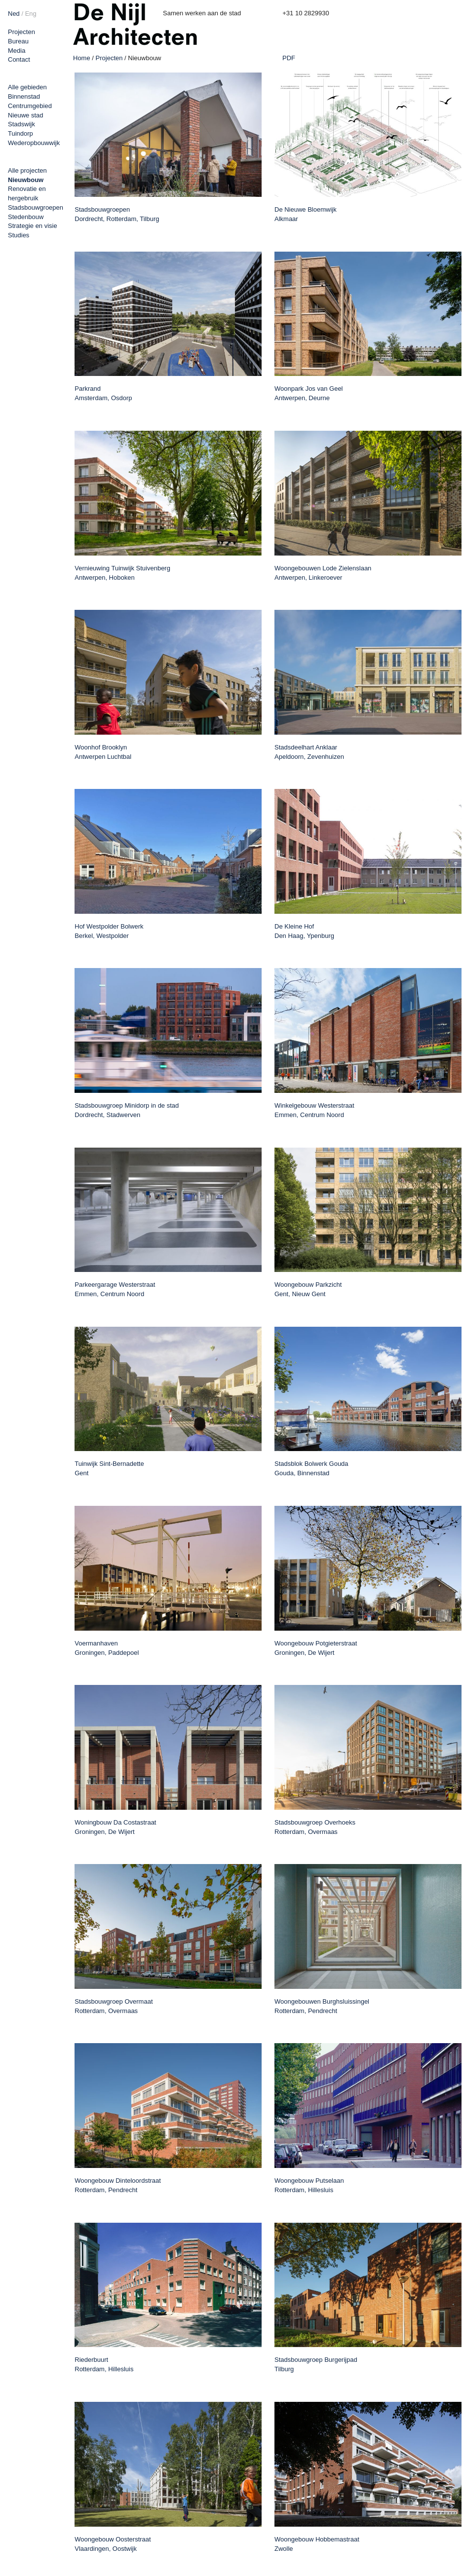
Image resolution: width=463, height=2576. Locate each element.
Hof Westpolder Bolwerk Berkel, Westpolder (109, 931)
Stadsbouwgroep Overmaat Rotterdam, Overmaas (114, 2006)
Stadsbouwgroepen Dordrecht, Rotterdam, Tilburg (117, 214)
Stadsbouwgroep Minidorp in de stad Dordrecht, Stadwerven (127, 1110)
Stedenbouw (25, 217)
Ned (14, 13)
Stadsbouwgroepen (35, 207)
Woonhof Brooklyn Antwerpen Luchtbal (103, 752)
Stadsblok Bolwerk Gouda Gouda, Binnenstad (311, 1468)
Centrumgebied (30, 106)
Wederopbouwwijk (34, 143)
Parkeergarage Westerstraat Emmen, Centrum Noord (115, 1289)
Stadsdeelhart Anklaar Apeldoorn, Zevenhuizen (309, 752)
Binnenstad (24, 96)
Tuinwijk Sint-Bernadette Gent (109, 1468)
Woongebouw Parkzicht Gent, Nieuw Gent (308, 1289)
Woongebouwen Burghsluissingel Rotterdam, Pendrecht (321, 2006)
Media (16, 50)
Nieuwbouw (25, 180)
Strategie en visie (32, 225)
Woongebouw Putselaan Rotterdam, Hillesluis (309, 2185)
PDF (288, 58)
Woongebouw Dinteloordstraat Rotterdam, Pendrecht (118, 2185)
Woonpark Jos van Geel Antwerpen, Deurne (308, 393)
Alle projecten (27, 170)
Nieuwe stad (25, 115)
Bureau (18, 41)
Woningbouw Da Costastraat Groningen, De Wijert (115, 1827)
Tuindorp (20, 133)
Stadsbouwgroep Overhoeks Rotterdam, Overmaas (314, 1827)
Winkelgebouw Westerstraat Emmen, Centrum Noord (314, 1110)
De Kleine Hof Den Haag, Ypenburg (304, 931)
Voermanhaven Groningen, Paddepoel (107, 1648)
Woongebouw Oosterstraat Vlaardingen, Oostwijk (113, 2544)
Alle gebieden (27, 87)
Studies (18, 235)
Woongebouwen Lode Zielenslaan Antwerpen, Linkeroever (322, 572)
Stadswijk (21, 124)
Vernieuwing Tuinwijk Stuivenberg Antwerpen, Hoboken (122, 572)
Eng (31, 13)
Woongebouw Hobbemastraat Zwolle (316, 2544)
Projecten (21, 32)
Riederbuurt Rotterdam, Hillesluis (104, 2364)
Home (81, 58)
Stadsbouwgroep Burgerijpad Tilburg (315, 2364)
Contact (19, 59)
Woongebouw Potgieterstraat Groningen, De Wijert (315, 1648)
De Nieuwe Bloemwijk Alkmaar (305, 214)
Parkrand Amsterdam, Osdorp (103, 393)
